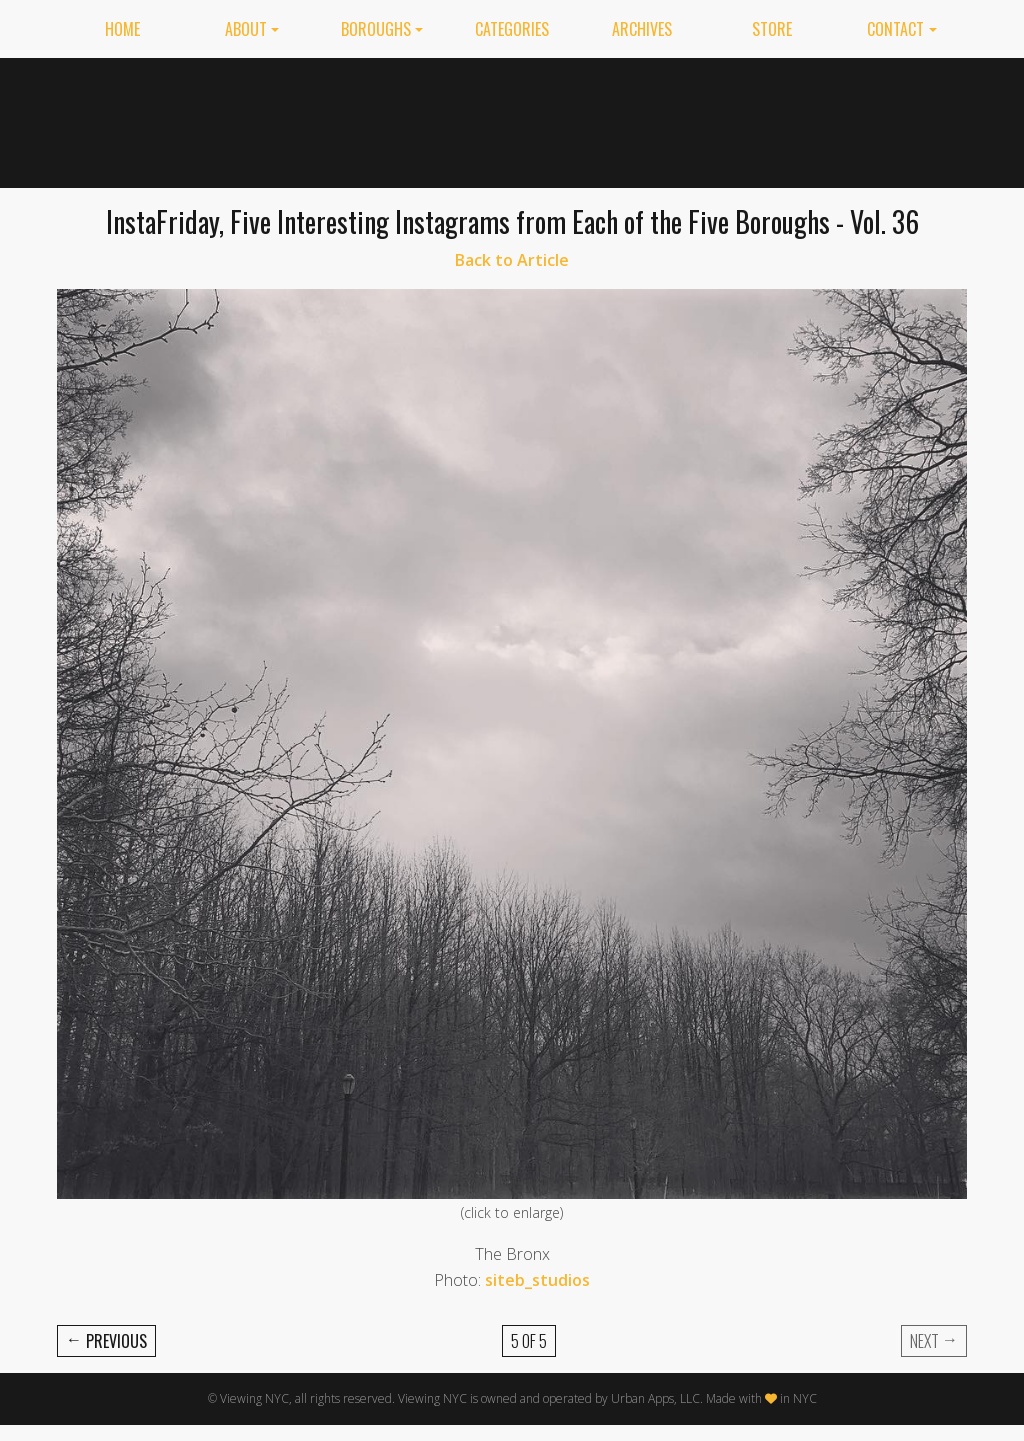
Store (772, 29)
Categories (512, 29)
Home (122, 29)
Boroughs (376, 29)
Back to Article (512, 260)
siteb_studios (537, 1280)
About (246, 29)
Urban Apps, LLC (655, 1398)
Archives (642, 29)
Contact (895, 29)
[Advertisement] (603, 119)
